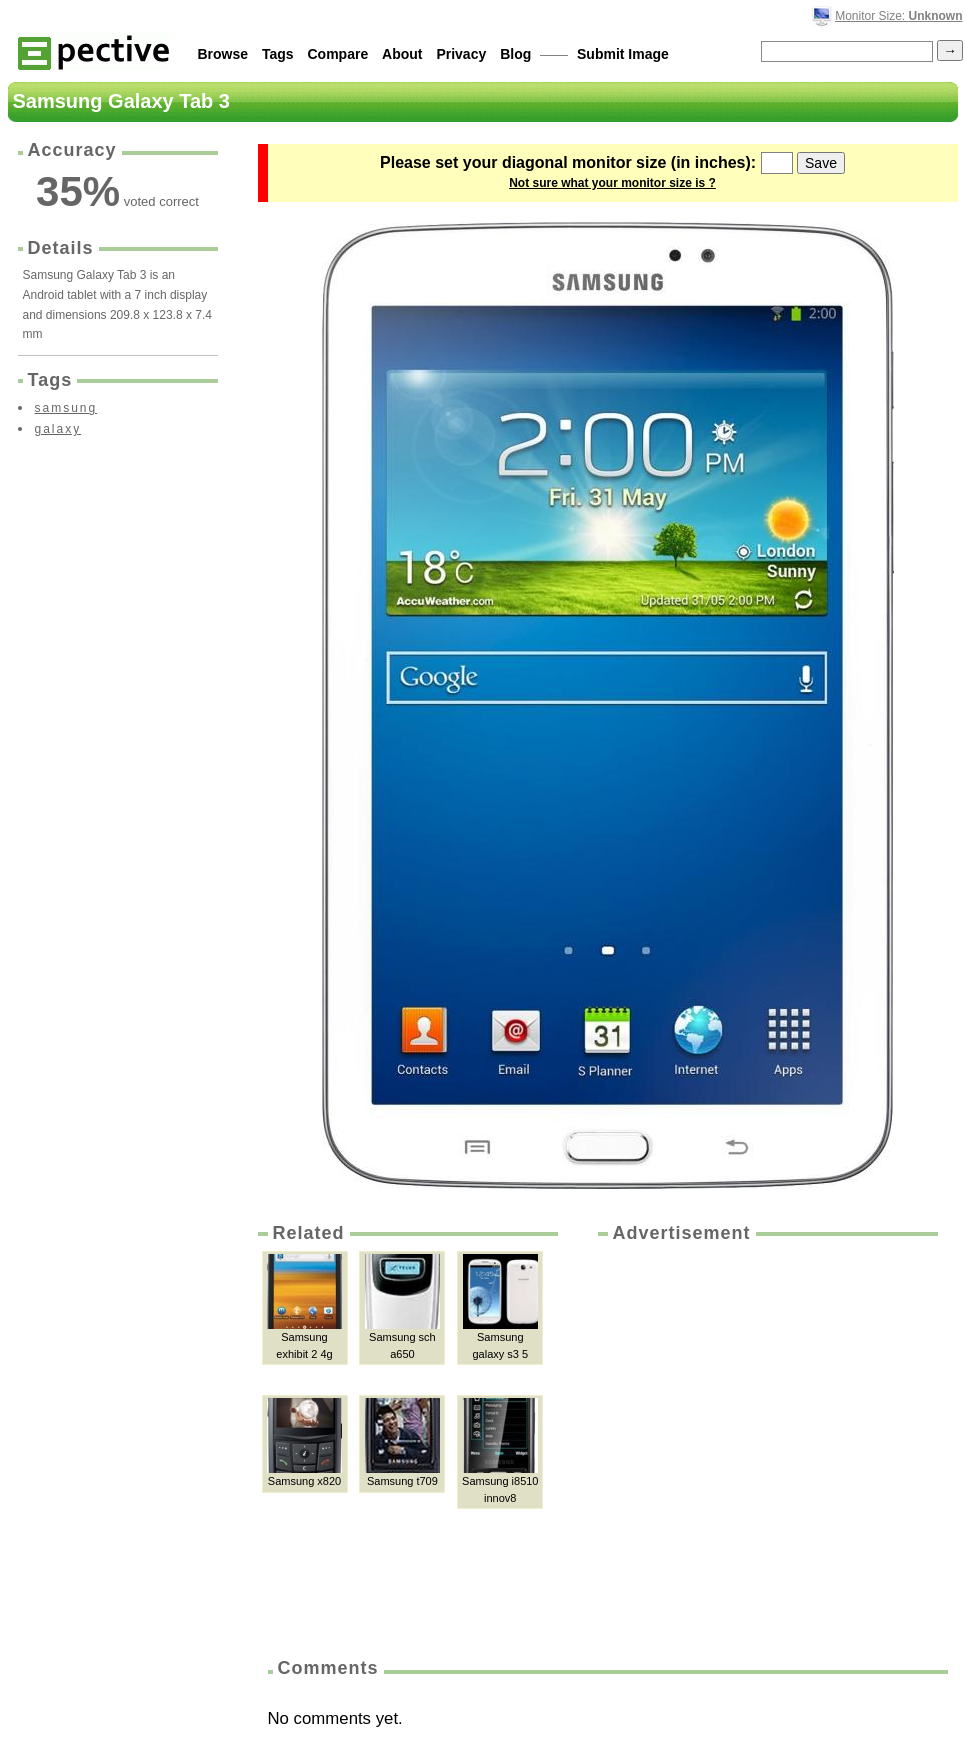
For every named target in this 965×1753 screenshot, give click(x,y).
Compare (338, 54)
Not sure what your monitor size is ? (612, 183)
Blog (515, 54)
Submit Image (623, 54)
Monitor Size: (898, 16)
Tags (278, 54)
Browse (223, 54)
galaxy (58, 429)
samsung (66, 408)
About (402, 54)
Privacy (461, 54)
